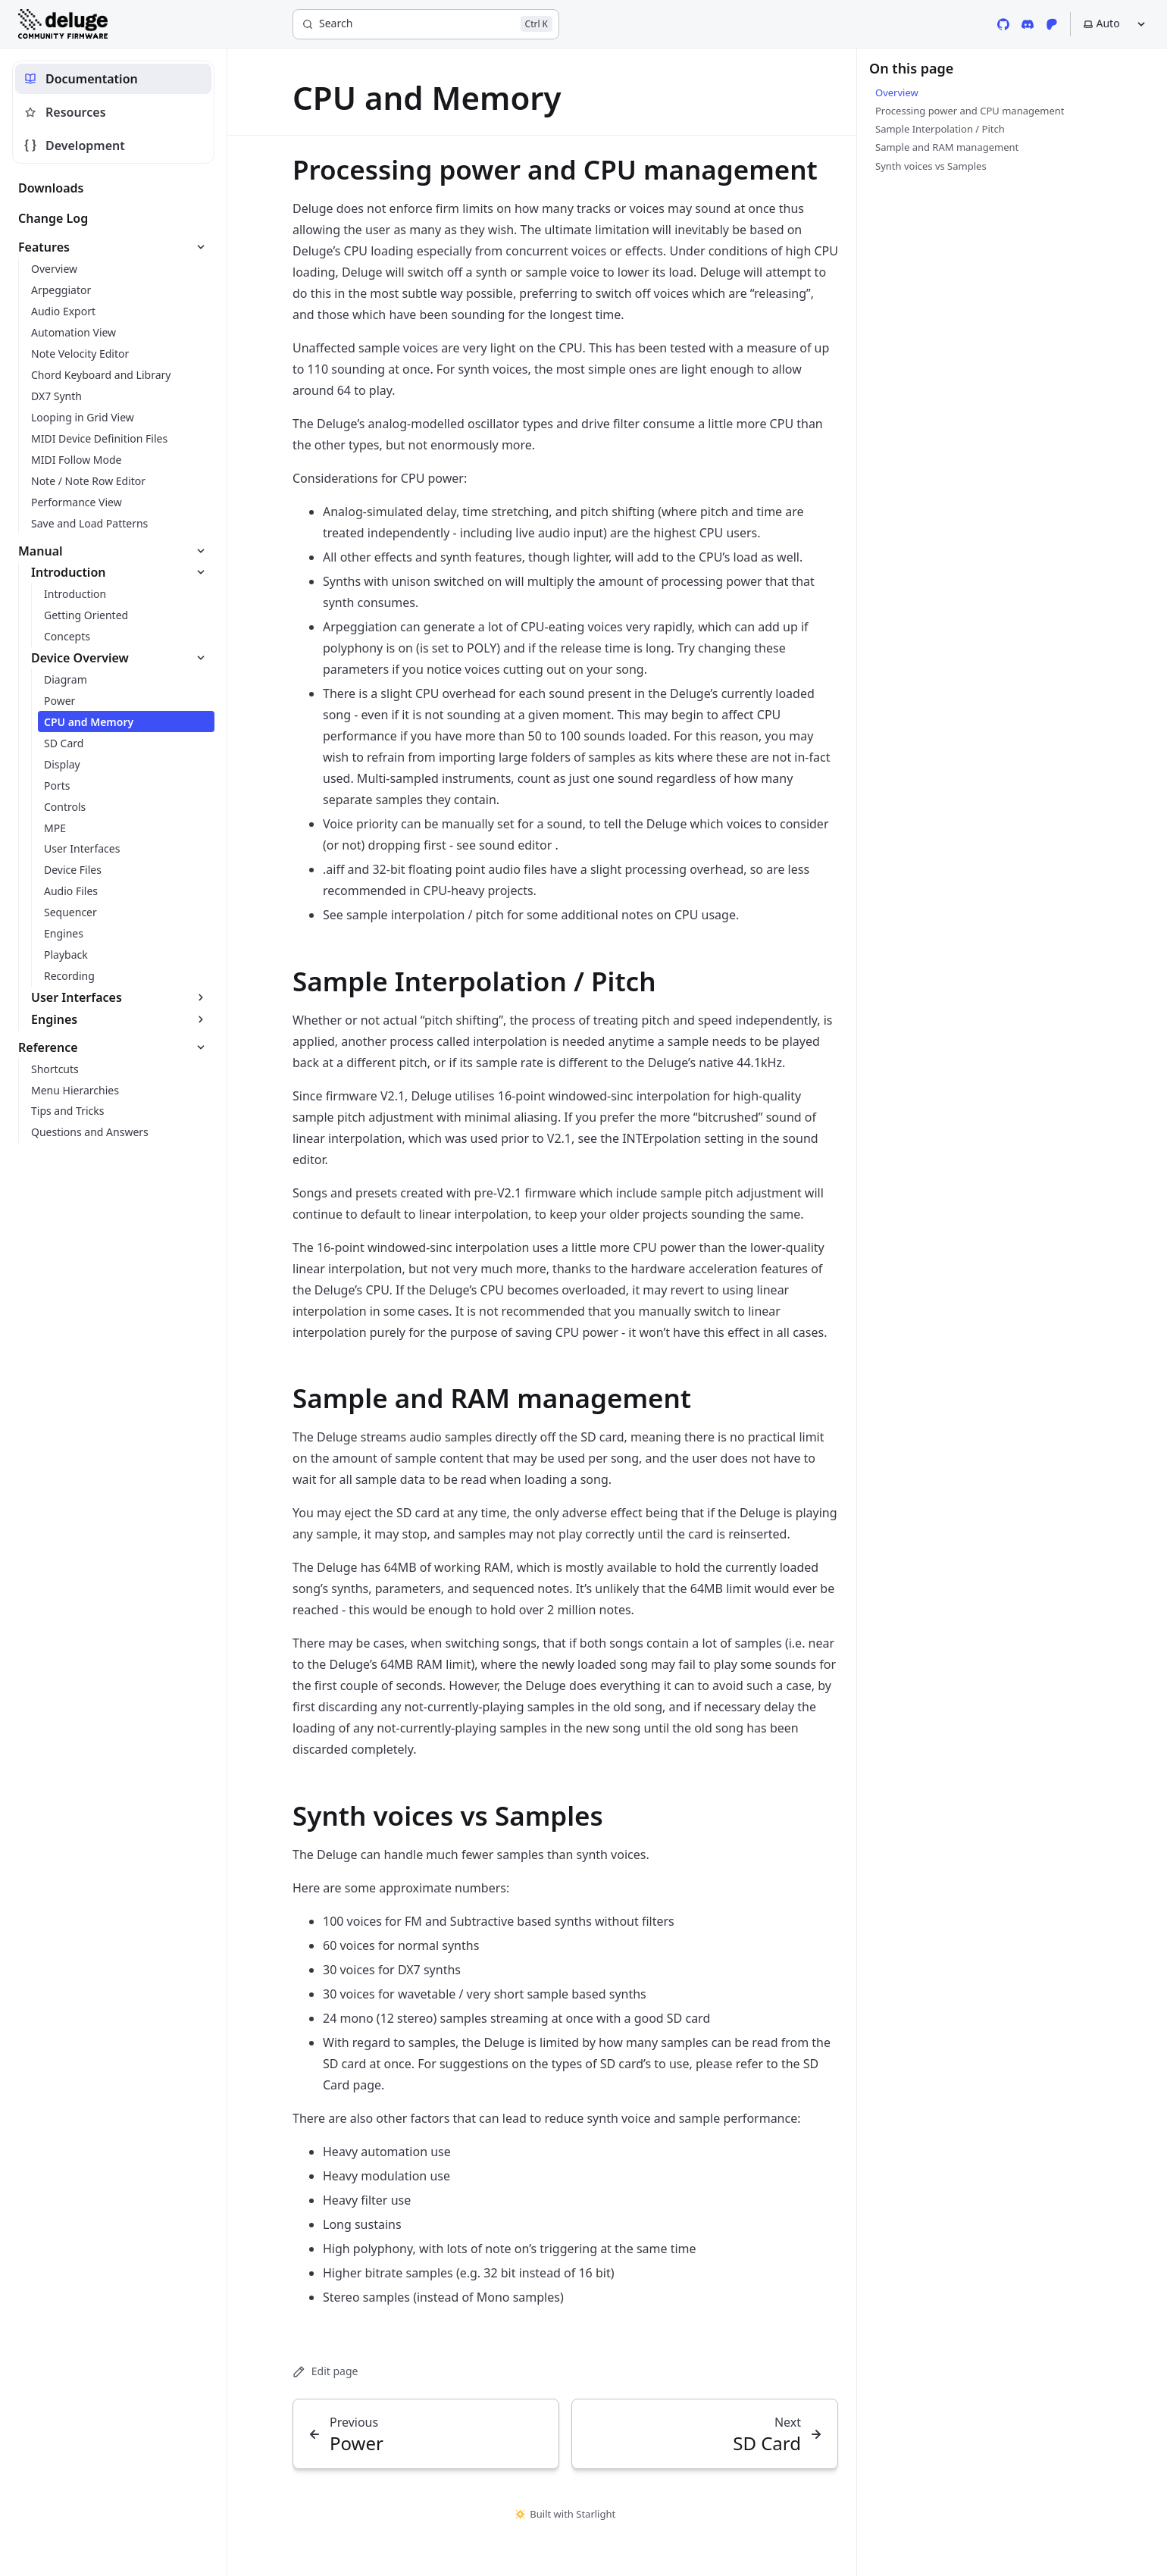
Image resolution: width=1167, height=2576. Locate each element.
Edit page (325, 2371)
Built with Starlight (565, 2514)
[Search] (426, 24)
